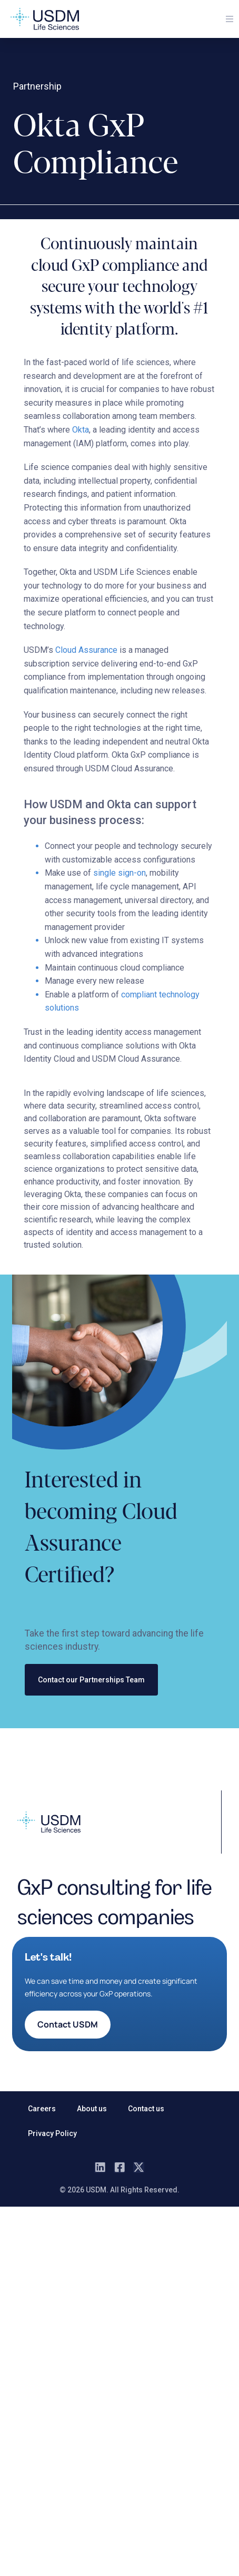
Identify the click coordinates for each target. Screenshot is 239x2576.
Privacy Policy (52, 2133)
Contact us (146, 2108)
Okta (80, 430)
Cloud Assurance (86, 650)
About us (92, 2108)
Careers (42, 2108)
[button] (229, 18)
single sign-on (119, 873)
